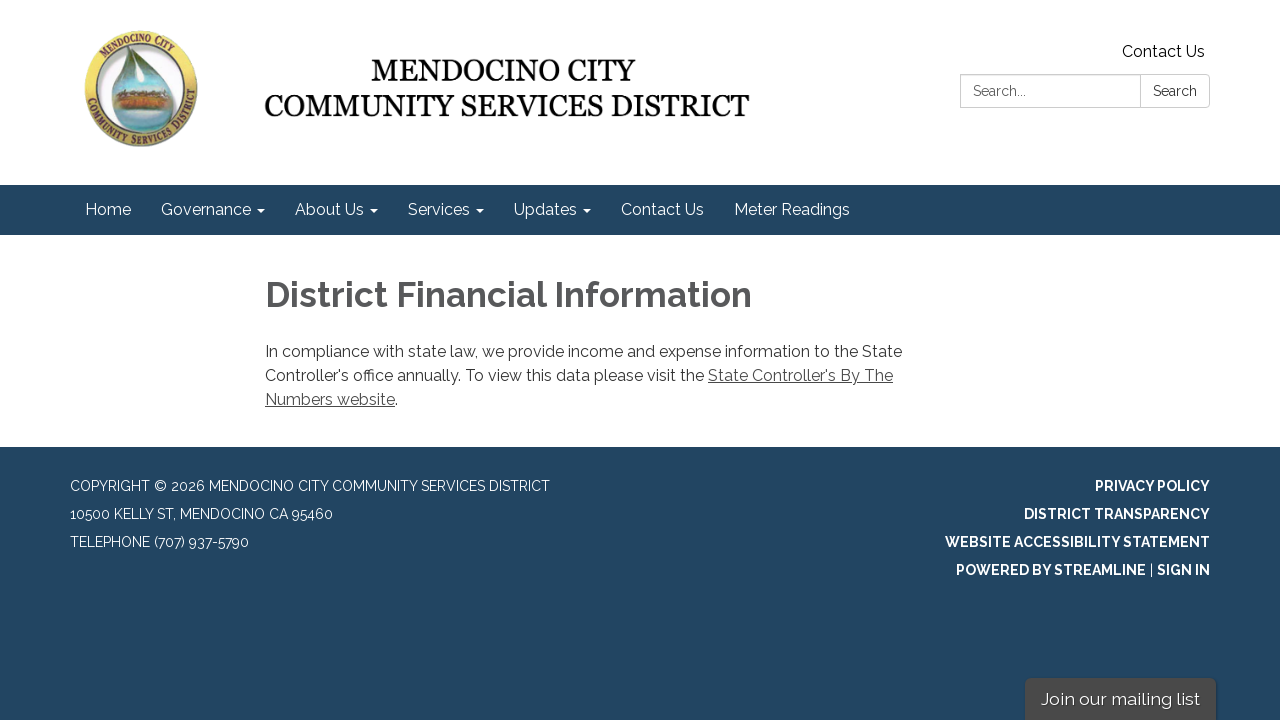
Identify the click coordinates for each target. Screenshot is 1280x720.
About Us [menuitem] (329, 209)
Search (1175, 91)
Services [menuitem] (439, 209)
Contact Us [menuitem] (662, 209)
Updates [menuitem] (545, 209)
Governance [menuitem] (206, 209)
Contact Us (1163, 51)
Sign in (1183, 570)
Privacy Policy (1152, 486)
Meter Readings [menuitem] (792, 209)
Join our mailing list (1120, 698)
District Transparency (1117, 514)
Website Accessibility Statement (1077, 542)
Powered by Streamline (1051, 570)
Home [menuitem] (108, 209)
